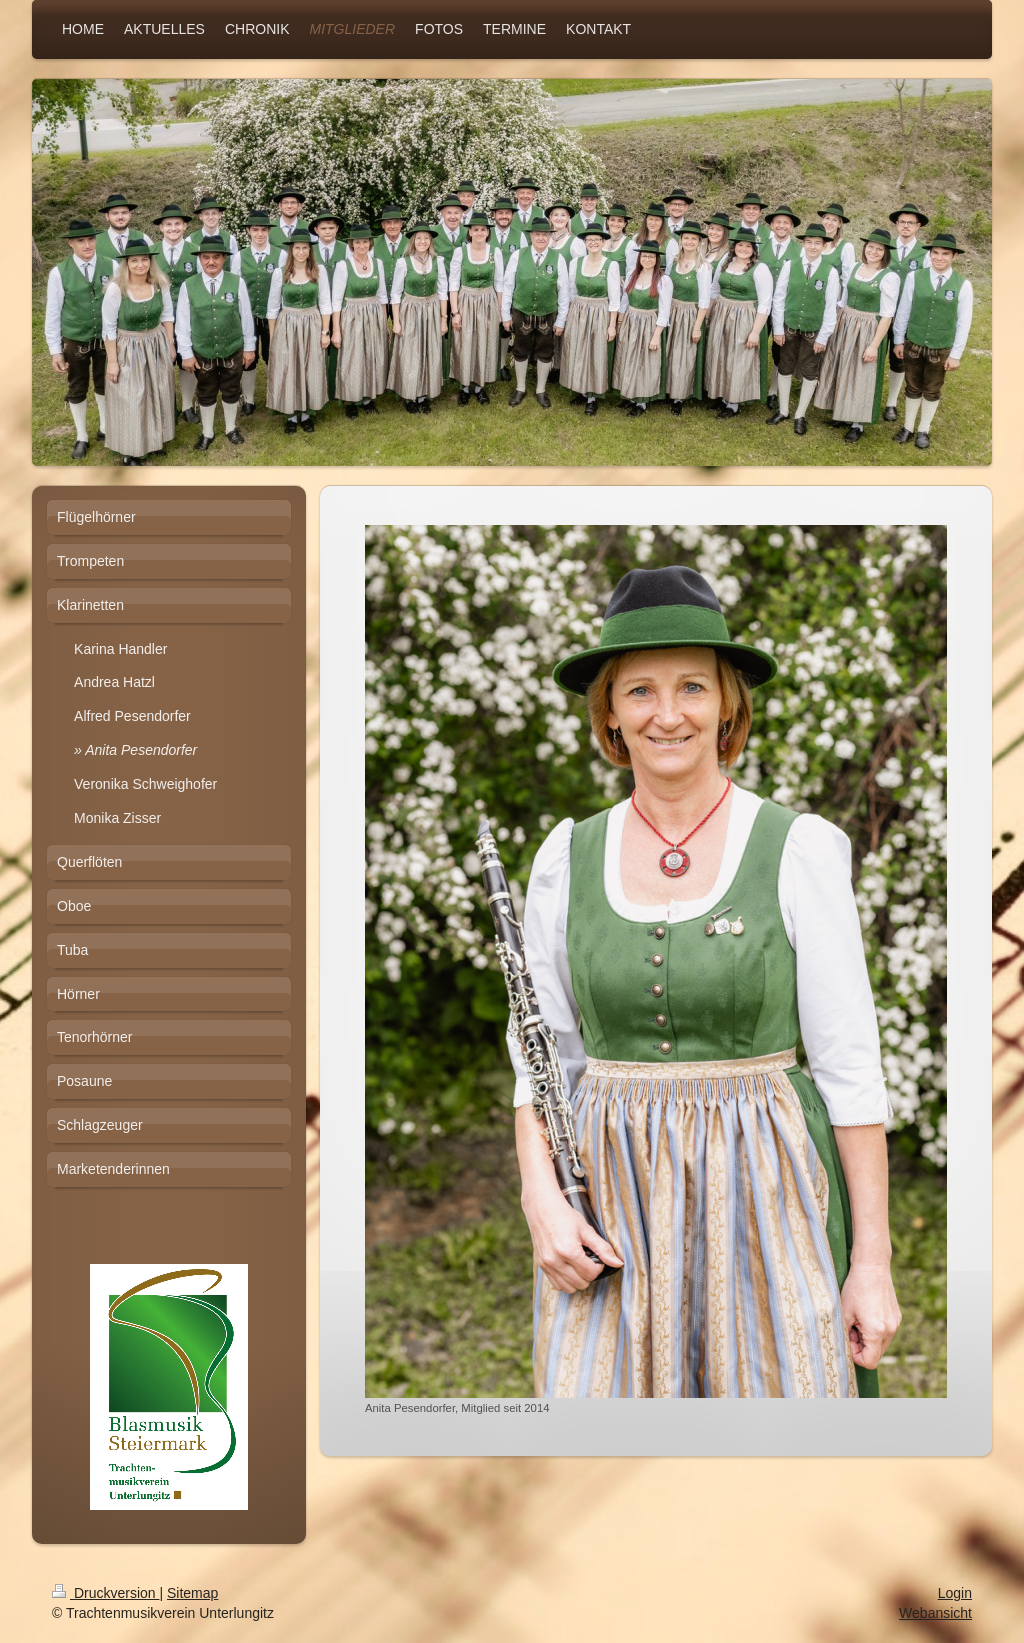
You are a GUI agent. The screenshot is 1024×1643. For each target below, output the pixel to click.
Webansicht (935, 1613)
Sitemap (192, 1593)
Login (955, 1593)
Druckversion (105, 1593)
